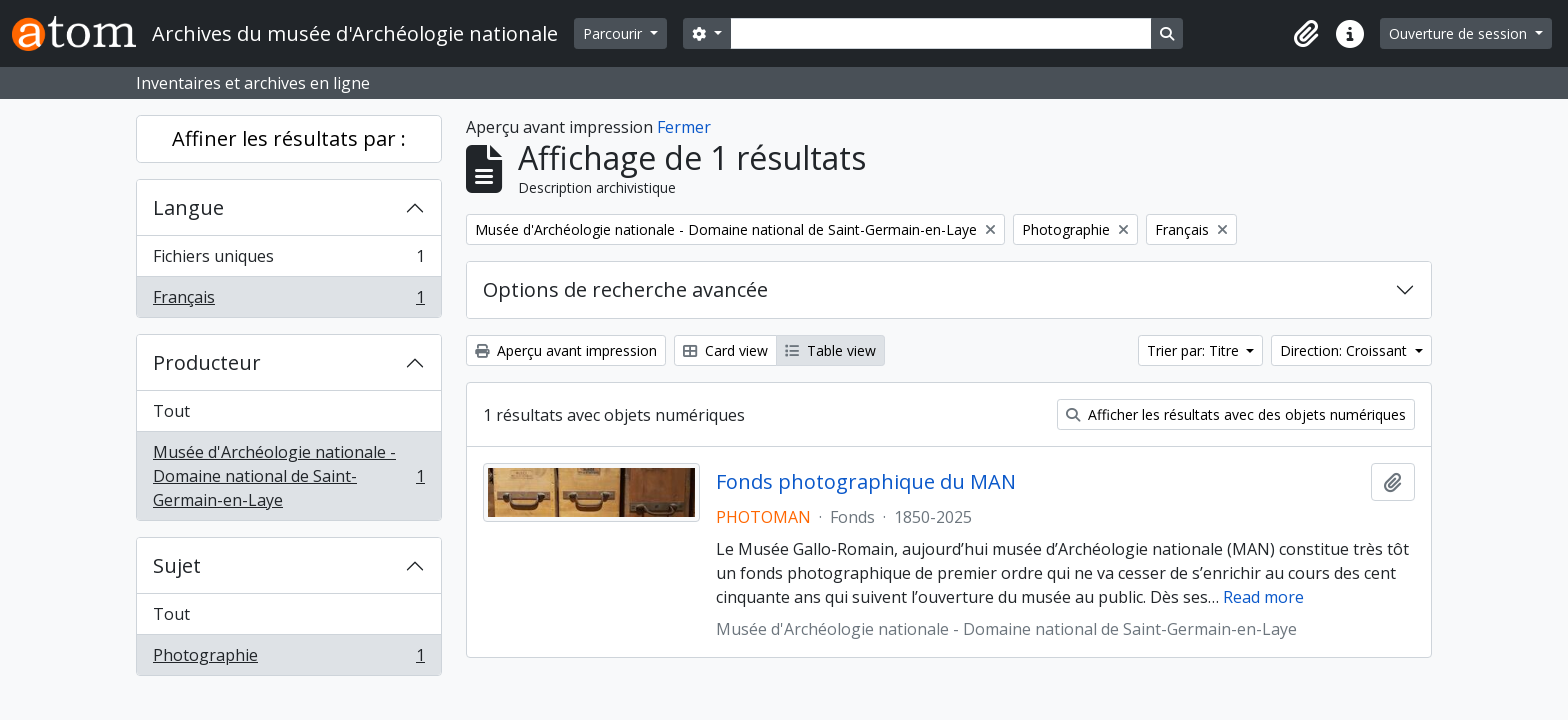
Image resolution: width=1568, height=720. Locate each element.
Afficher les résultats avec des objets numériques (1236, 414)
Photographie (288, 659)
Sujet (177, 565)
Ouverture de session (1460, 33)
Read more (1263, 597)
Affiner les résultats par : (289, 138)
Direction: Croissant (1345, 350)
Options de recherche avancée (625, 289)
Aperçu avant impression (566, 350)
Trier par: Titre (1195, 350)
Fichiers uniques (288, 260)
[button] (1306, 34)
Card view (725, 350)
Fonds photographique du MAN (866, 482)
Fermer (684, 127)
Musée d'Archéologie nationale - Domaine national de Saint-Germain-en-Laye (288, 476)
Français (288, 301)
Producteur (207, 362)
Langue (188, 207)
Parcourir (614, 33)
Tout (171, 411)
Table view (830, 350)
